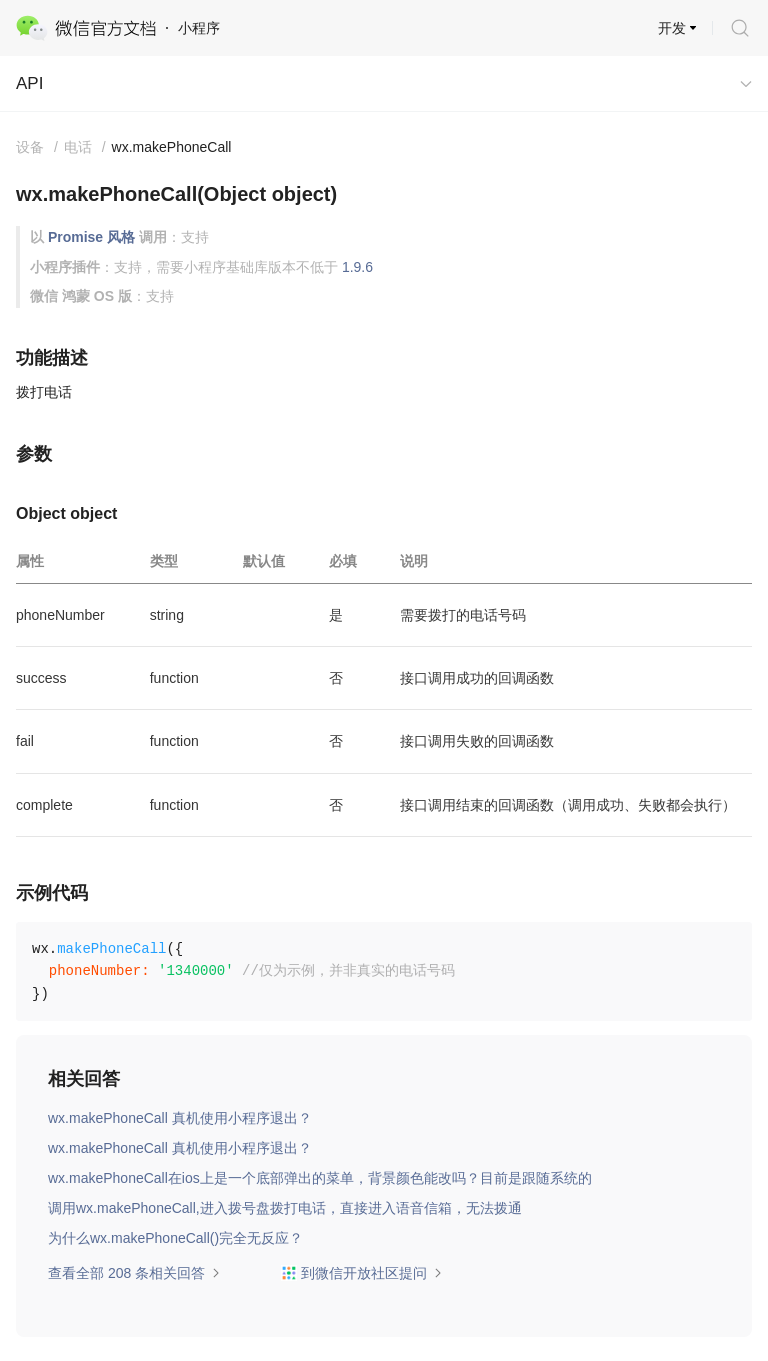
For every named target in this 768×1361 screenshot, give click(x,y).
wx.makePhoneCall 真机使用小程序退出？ (180, 1118)
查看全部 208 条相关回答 (134, 1273)
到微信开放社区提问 (362, 1273)
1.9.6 (357, 267)
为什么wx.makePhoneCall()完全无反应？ (175, 1238)
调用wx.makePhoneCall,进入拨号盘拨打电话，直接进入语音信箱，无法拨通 (285, 1208)
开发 (672, 28)
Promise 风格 (91, 237)
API (29, 83)
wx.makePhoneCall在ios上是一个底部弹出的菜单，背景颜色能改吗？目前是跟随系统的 (320, 1178)
